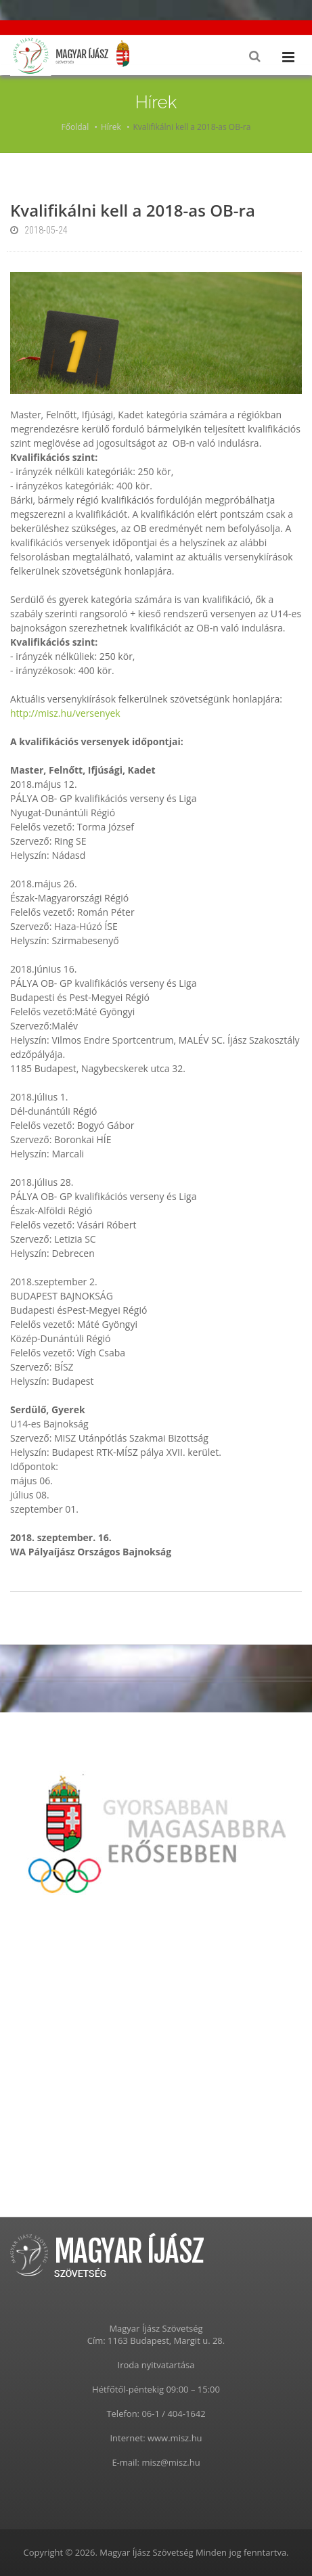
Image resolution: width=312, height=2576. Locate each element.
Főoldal (75, 127)
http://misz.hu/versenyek (65, 713)
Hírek (111, 127)
